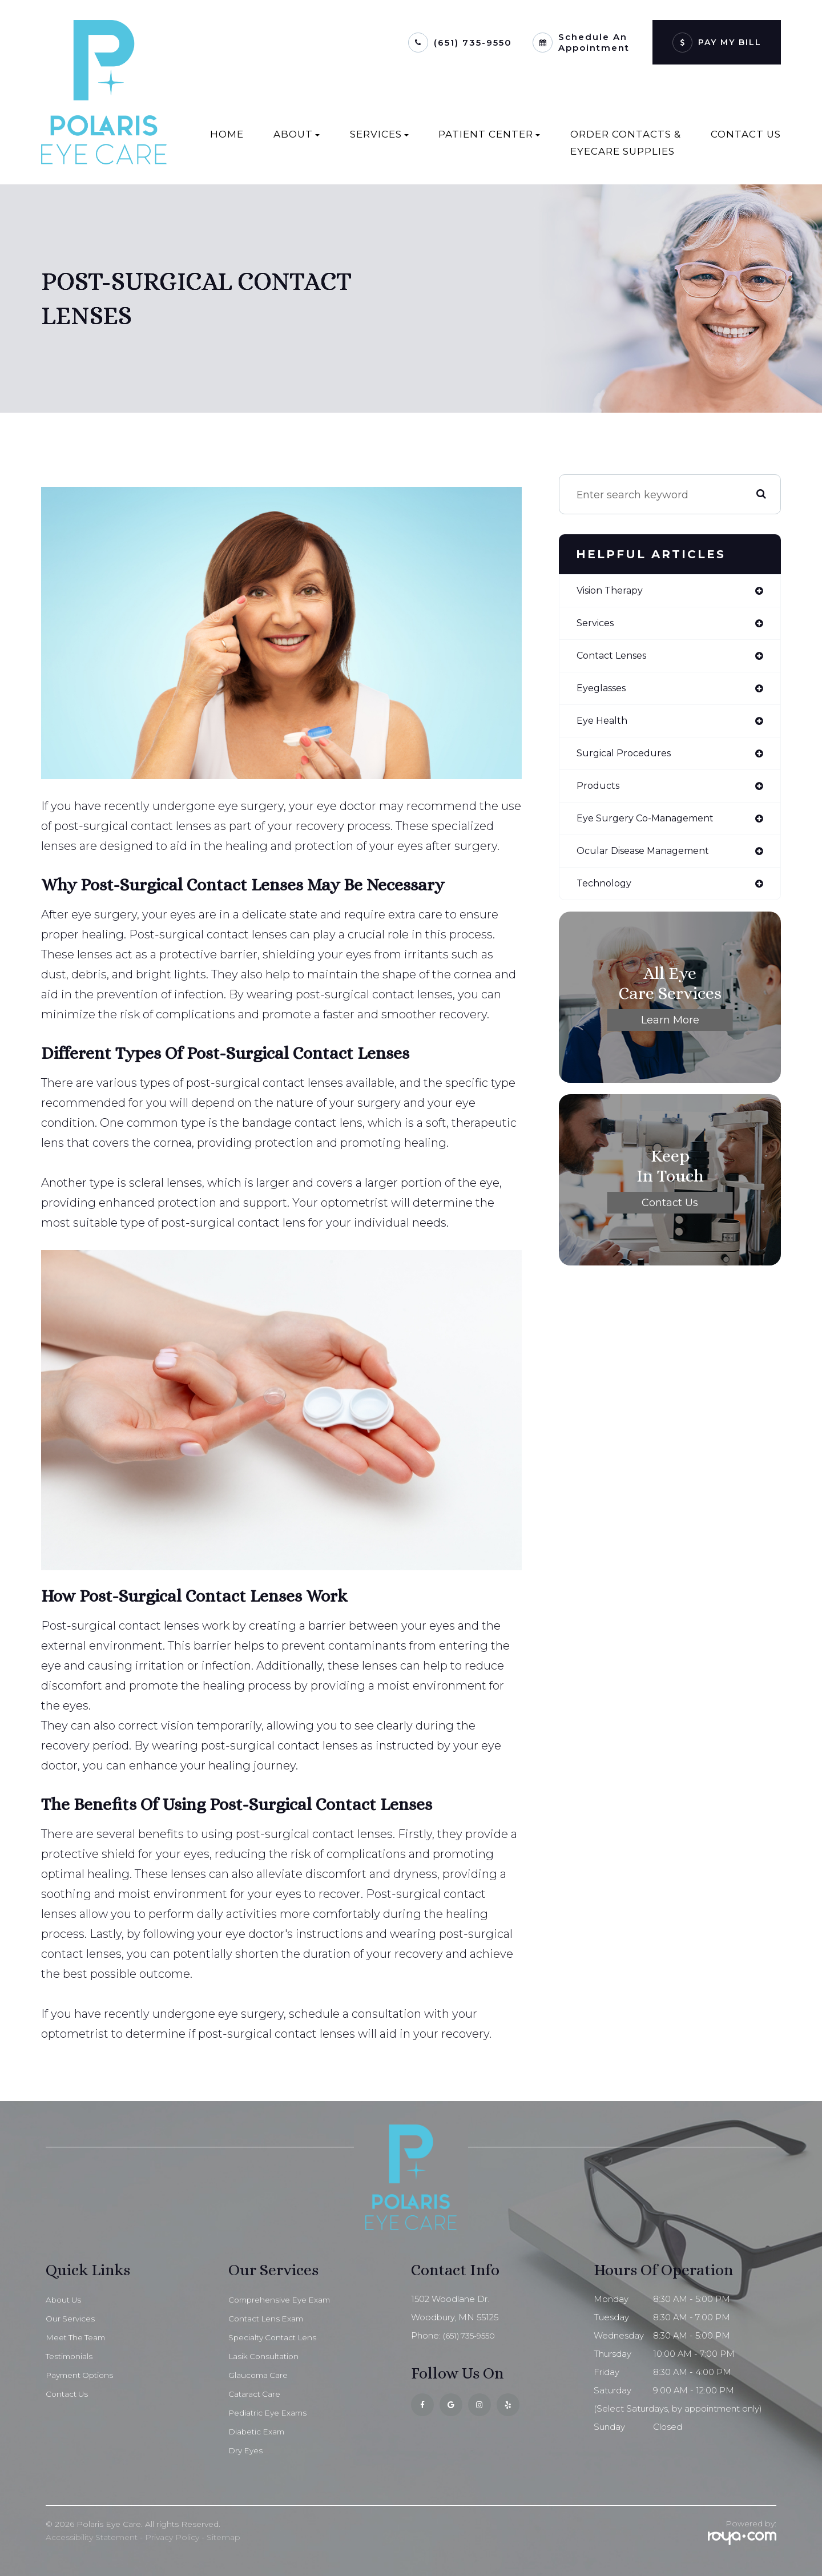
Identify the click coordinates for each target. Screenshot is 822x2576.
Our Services (72, 2318)
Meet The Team (80, 2337)
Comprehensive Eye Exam (284, 2300)
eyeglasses (605, 692)
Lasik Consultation (266, 2356)
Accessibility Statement (92, 2537)
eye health (604, 726)
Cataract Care (257, 2394)
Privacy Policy (172, 2537)
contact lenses (616, 658)
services (598, 625)
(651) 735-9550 (473, 42)
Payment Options (83, 2375)
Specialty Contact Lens (277, 2337)
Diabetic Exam (259, 2431)
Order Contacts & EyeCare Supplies (625, 142)
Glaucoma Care (260, 2375)
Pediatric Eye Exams (271, 2413)
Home (227, 134)
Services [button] (379, 134)
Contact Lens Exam (269, 2318)
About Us (65, 2300)
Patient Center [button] (489, 134)
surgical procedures (628, 759)
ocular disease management (652, 860)
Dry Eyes (246, 2450)
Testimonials (71, 2356)
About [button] (296, 134)
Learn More (670, 1031)
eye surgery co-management (653, 827)
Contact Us (746, 134)
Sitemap (223, 2537)
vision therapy (615, 591)
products (600, 793)
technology (606, 894)
